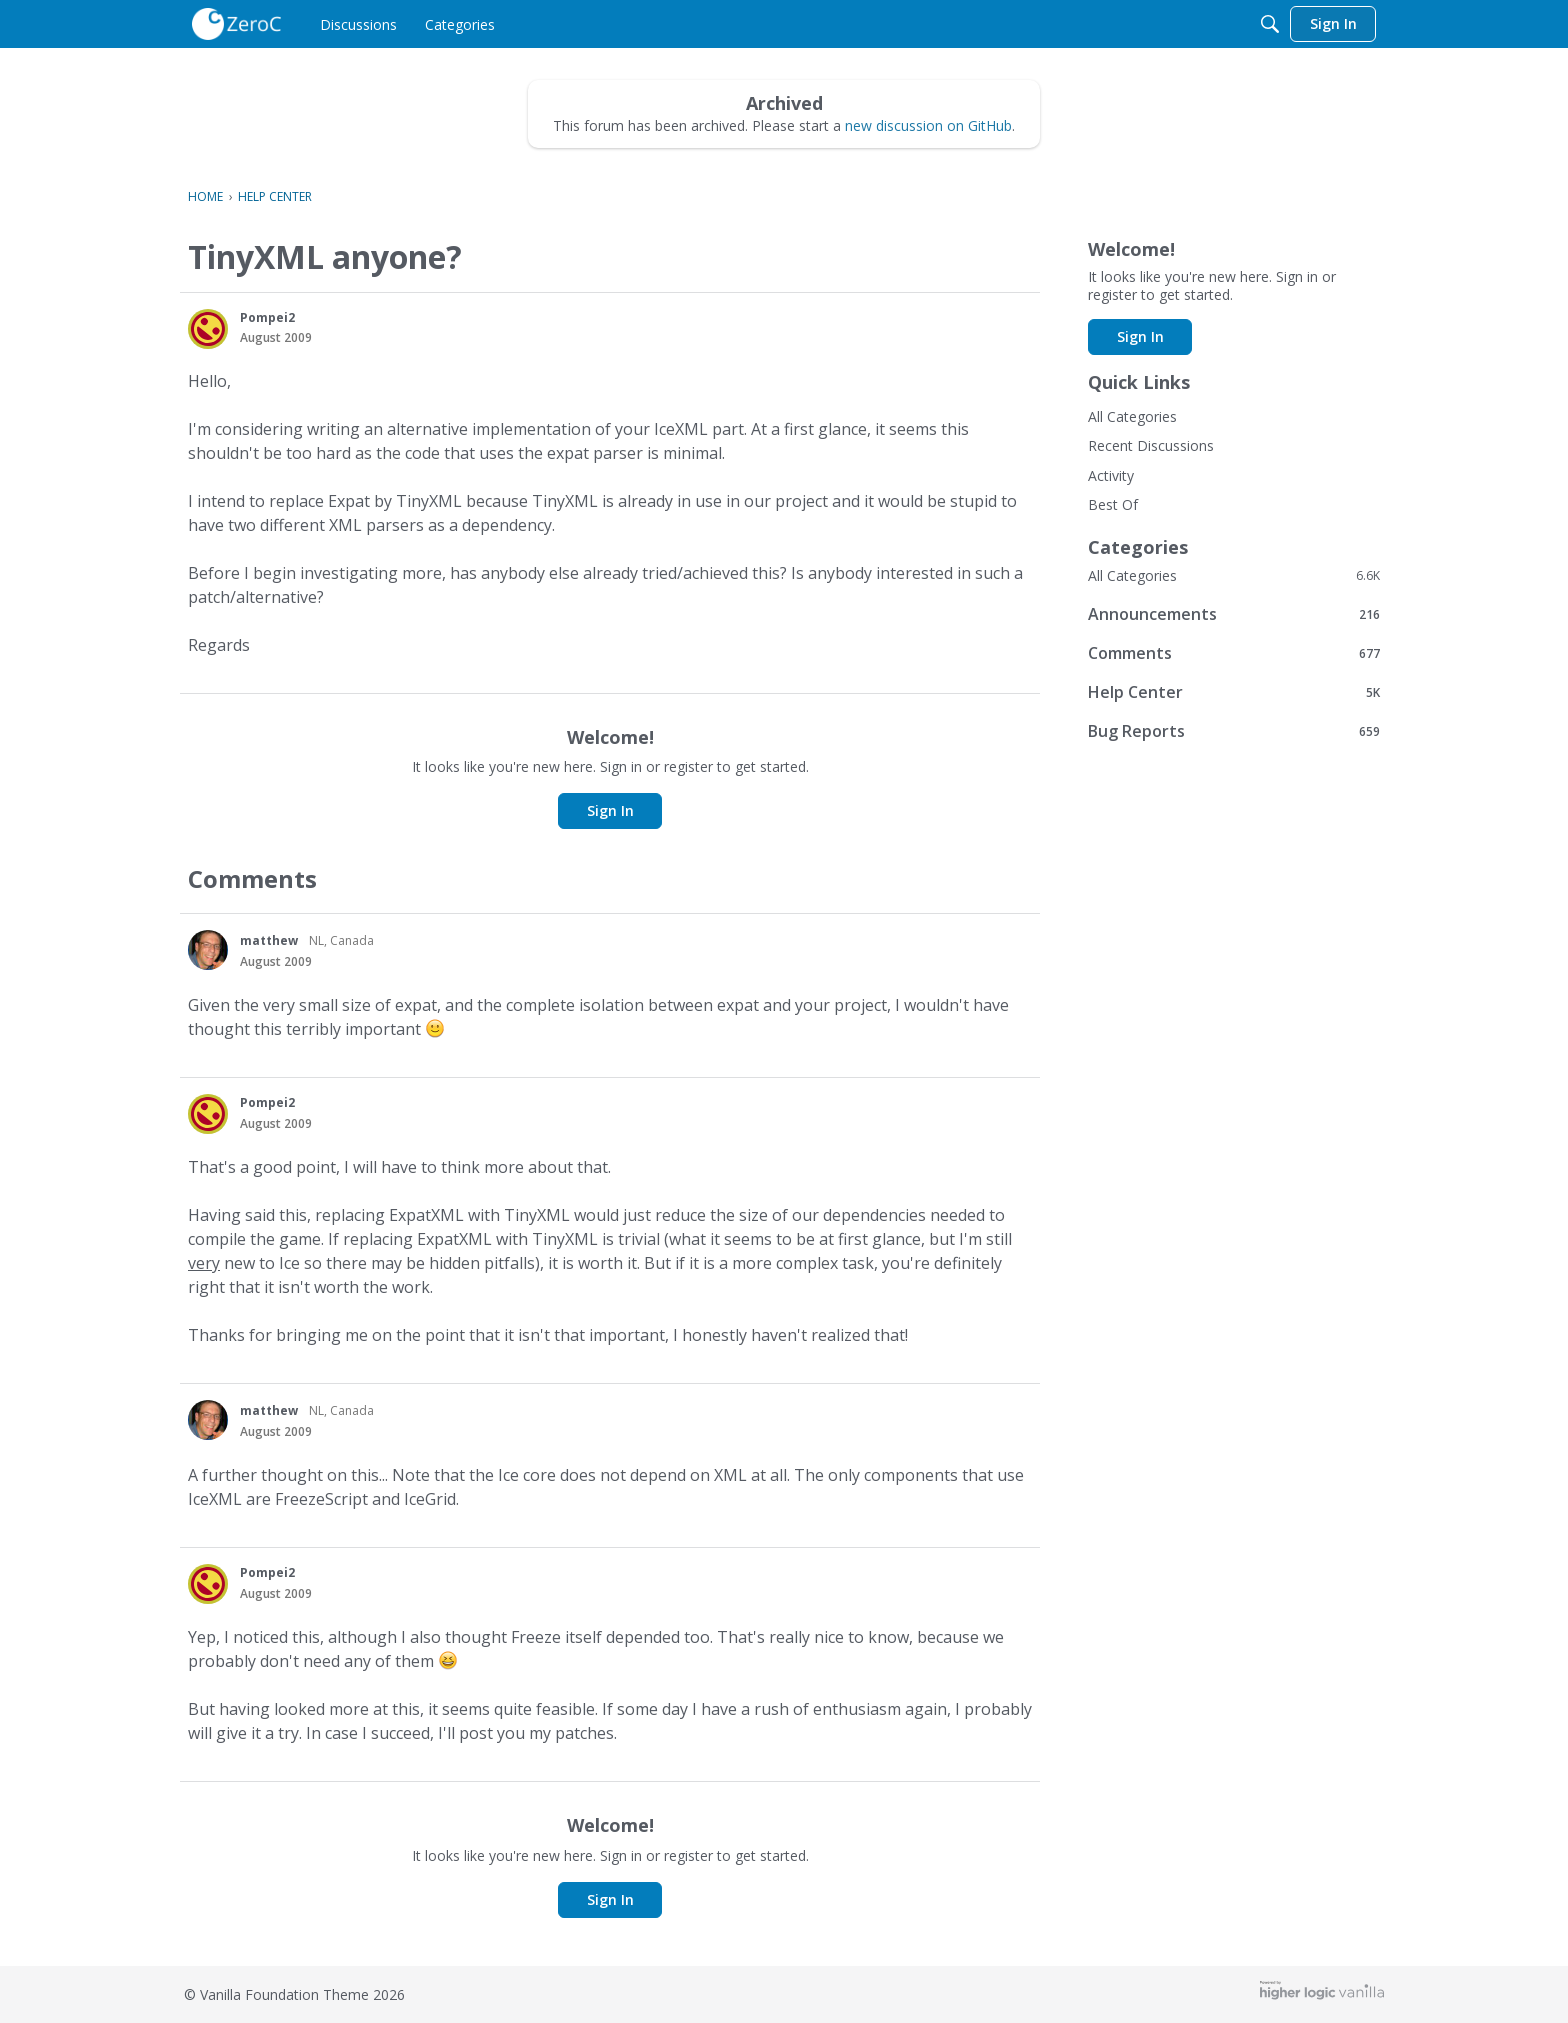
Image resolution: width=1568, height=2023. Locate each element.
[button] (208, 329)
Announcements (1234, 613)
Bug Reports (1234, 730)
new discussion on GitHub (928, 125)
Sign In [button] (610, 810)
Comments (1234, 652)
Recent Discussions (1151, 445)
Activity (1111, 475)
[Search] (1270, 24)
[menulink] (358, 24)
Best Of (1113, 504)
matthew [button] (269, 940)
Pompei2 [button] (267, 317)
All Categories (1132, 416)
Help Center (1234, 691)
